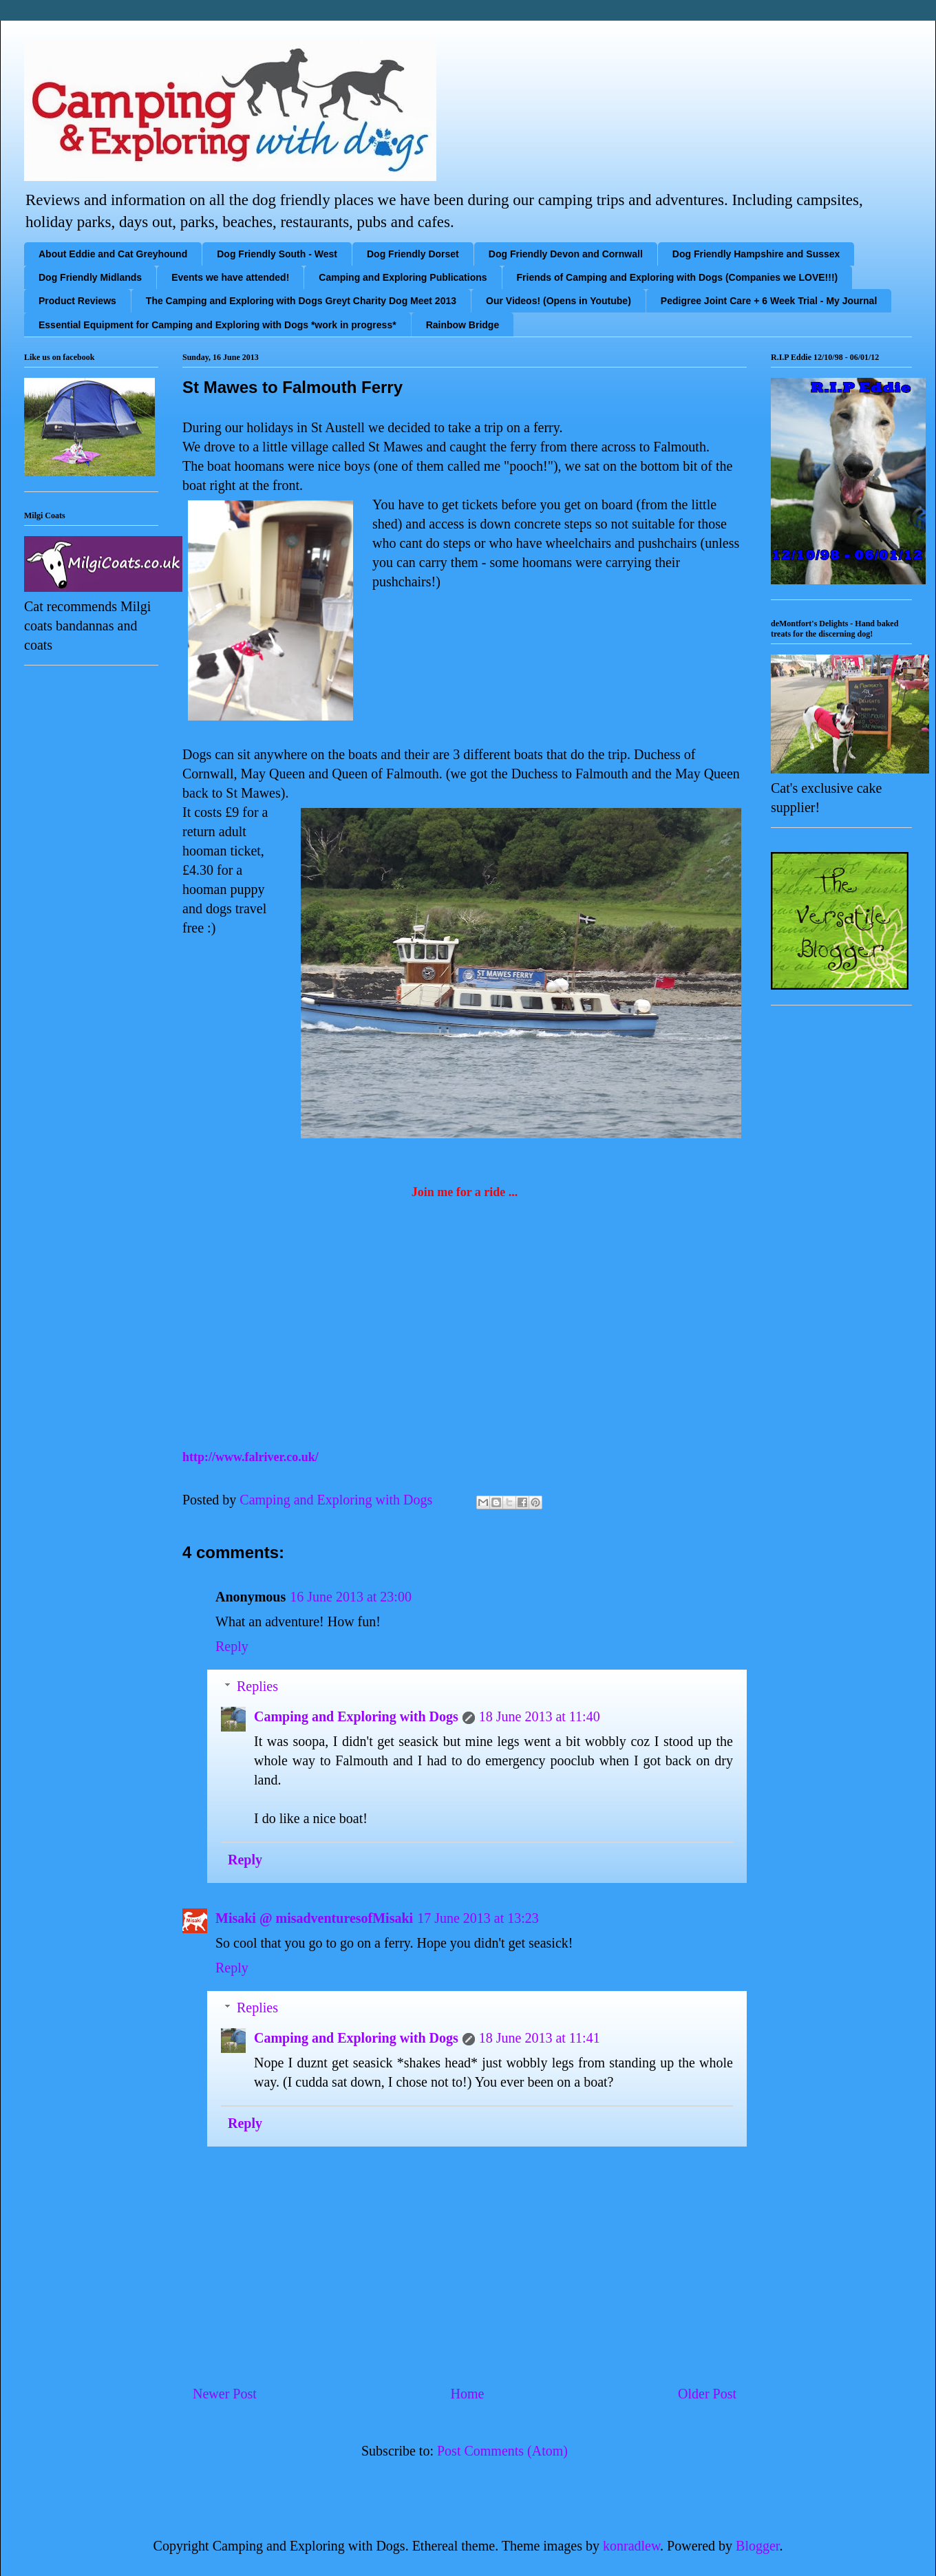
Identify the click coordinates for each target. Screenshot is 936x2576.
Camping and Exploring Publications (403, 277)
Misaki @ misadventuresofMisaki (314, 1918)
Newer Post (225, 2393)
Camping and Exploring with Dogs (356, 1716)
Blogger (757, 2545)
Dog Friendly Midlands (90, 277)
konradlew (631, 2545)
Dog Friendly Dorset (413, 253)
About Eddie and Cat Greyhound (113, 253)
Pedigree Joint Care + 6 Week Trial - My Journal (769, 300)
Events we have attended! (230, 277)
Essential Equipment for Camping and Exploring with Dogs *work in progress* (217, 324)
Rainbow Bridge (463, 324)
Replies (257, 1686)
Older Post (707, 2393)
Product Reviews (77, 300)
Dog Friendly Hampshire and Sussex (756, 253)
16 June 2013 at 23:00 (351, 1596)
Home (467, 2393)
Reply (231, 1646)
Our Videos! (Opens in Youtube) (558, 300)
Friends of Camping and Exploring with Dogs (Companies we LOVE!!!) (677, 277)
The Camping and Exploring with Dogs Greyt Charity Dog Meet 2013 (301, 300)
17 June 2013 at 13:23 (478, 1918)
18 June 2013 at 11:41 (539, 2037)
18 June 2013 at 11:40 (539, 1716)
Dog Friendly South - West (277, 253)
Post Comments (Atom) (502, 2450)
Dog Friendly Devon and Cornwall (566, 253)
